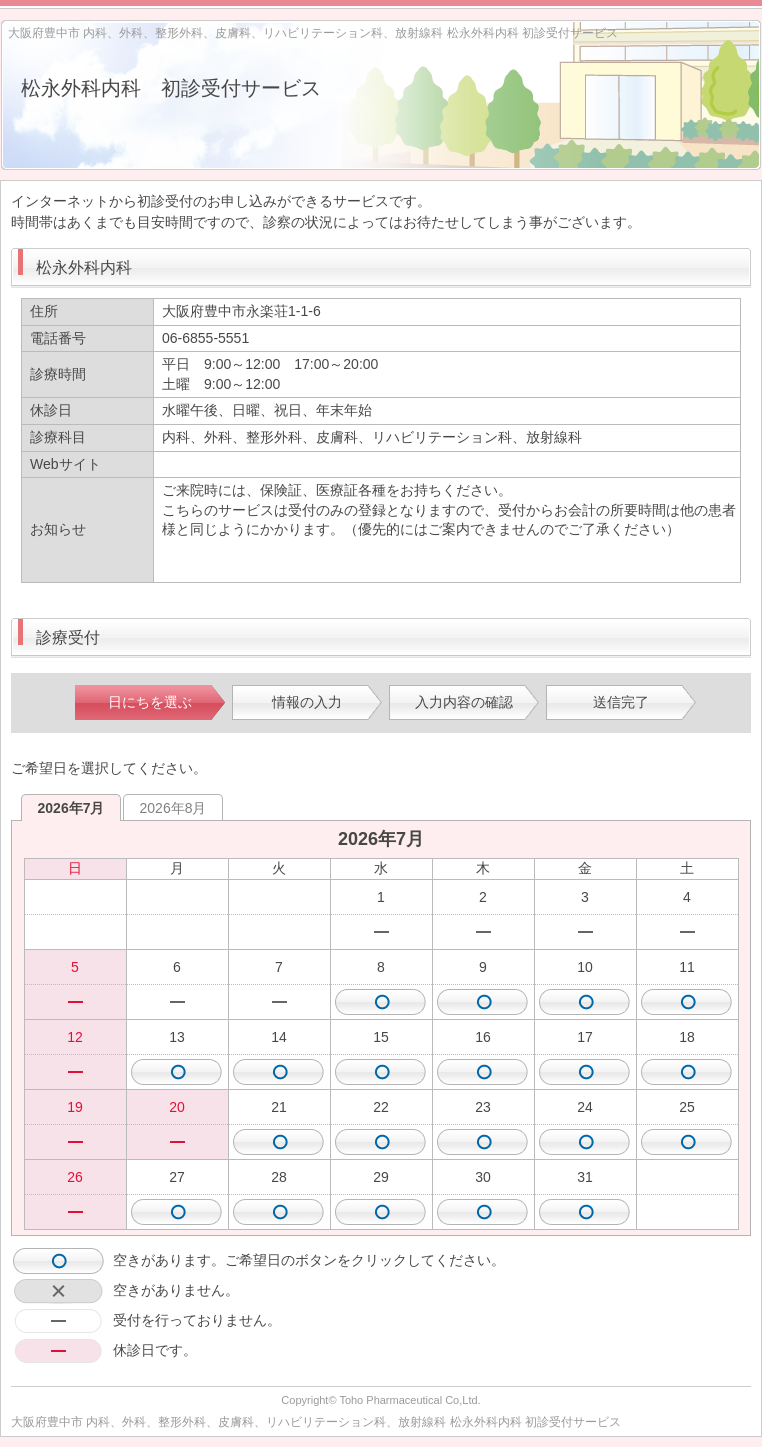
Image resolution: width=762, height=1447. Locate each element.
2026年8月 (173, 808)
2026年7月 (71, 808)
